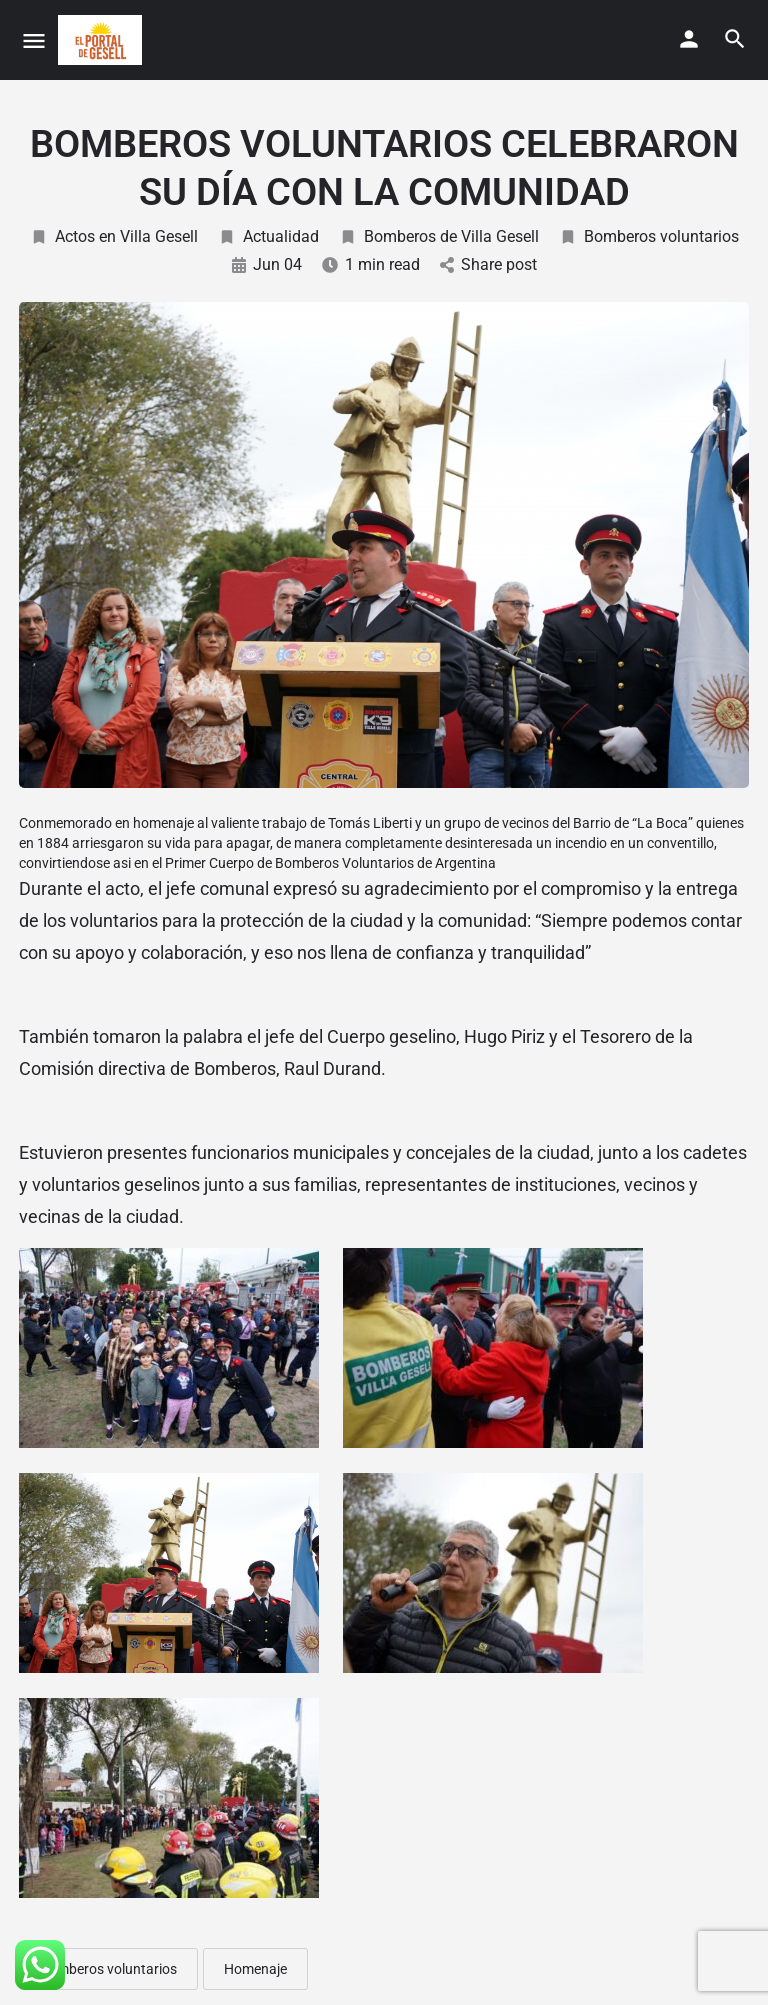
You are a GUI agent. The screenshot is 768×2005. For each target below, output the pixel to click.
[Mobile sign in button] (689, 39)
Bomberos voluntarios (649, 236)
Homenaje (255, 1969)
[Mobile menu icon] (34, 40)
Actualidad (268, 236)
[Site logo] (102, 40)
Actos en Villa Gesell (114, 236)
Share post (488, 264)
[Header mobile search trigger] (735, 39)
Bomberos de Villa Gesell (439, 236)
